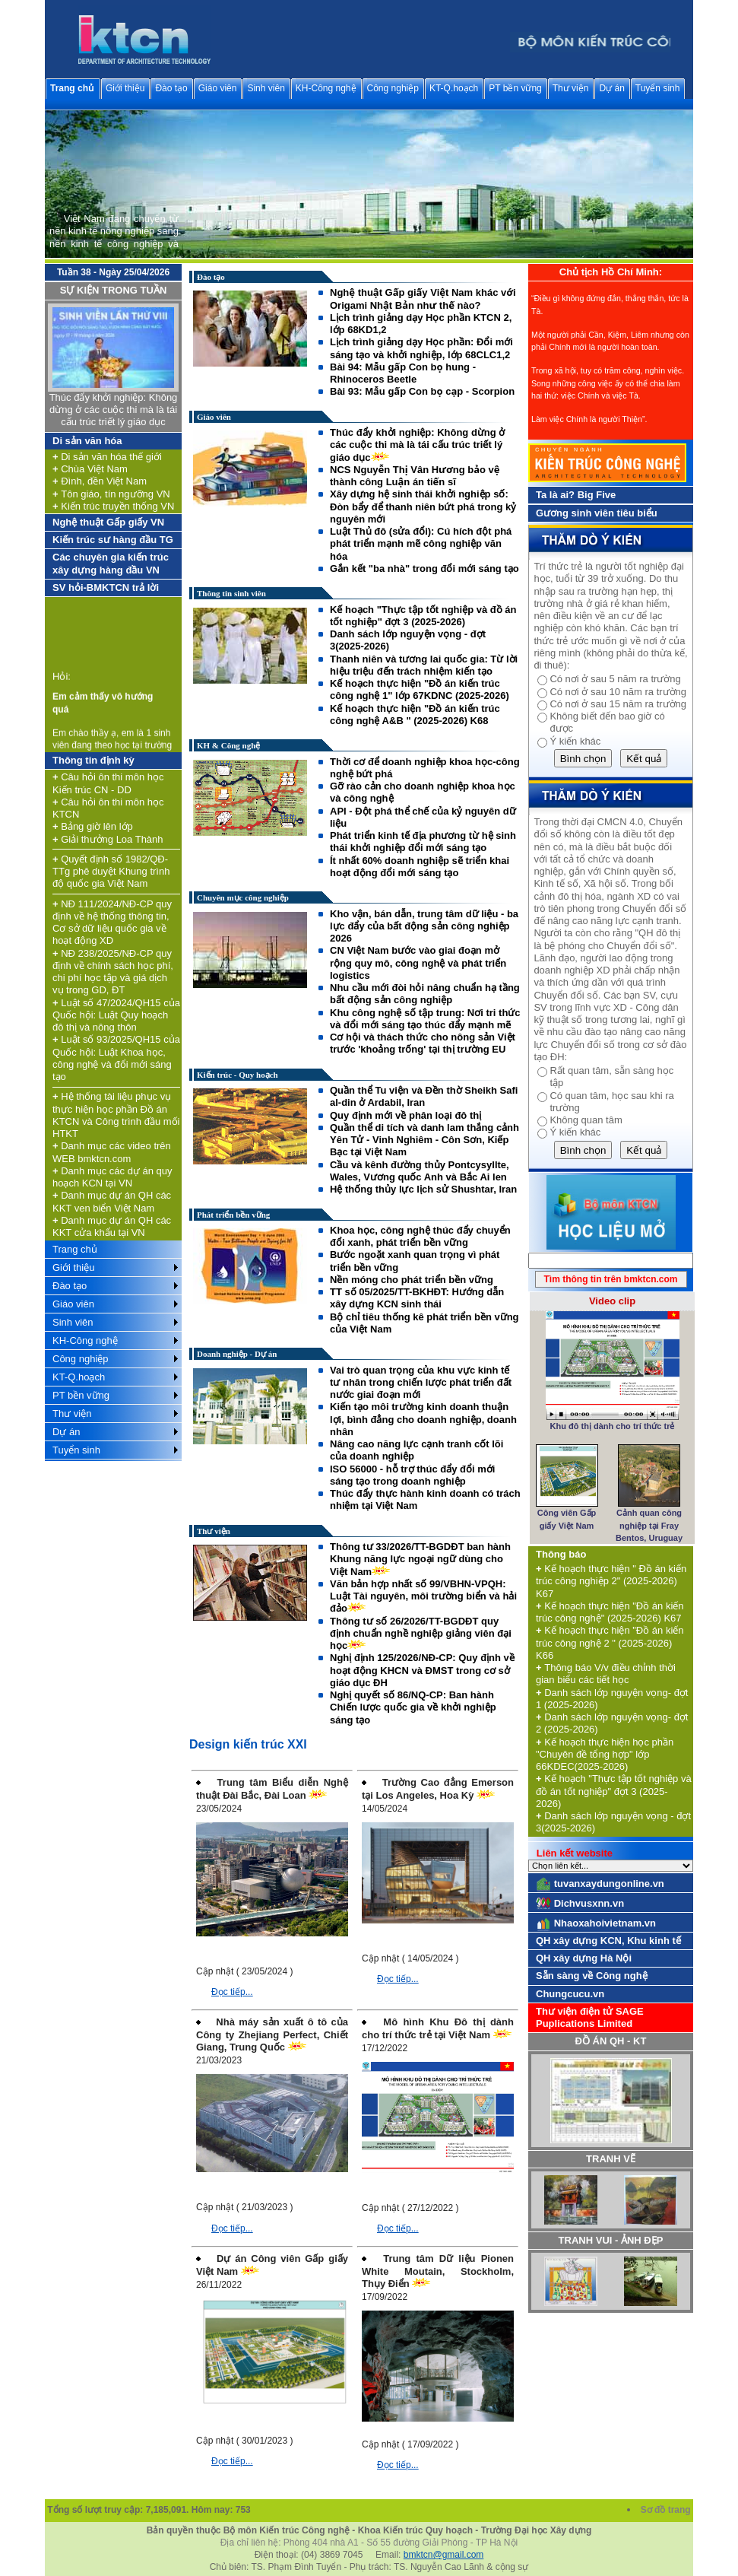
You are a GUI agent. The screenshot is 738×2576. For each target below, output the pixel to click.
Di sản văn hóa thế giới (107, 456)
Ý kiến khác (575, 741)
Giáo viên (217, 88)
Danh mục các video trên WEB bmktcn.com (111, 1152)
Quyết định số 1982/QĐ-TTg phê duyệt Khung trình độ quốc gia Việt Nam (110, 871)
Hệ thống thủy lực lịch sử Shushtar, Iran (423, 1189)
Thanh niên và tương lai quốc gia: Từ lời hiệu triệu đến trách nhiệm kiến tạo (424, 665)
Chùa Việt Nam (90, 469)
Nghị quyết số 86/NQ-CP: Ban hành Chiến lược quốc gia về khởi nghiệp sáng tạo (413, 1707)
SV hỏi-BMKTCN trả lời (105, 587)
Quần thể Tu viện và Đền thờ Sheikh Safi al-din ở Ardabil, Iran (424, 1096)
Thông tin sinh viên (231, 593)
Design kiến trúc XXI (248, 1744)
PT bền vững (515, 88)
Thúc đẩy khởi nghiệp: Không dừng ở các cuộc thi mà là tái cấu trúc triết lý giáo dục (113, 410)
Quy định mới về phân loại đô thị (405, 1115)
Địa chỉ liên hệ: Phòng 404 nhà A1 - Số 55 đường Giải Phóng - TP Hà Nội (369, 2542)
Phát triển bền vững (233, 1214)
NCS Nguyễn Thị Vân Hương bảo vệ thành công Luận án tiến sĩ (415, 476)
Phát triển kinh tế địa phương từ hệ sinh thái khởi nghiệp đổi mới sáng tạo (423, 841)
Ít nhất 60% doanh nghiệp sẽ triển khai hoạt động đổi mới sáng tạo (419, 866)
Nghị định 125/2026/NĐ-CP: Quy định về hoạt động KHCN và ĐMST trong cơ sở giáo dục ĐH (422, 1670)
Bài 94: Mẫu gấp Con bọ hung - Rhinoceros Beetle (403, 373)
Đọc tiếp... (232, 1992)
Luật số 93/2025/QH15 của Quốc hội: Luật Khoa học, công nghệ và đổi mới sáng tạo (116, 1058)
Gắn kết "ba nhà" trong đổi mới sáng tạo (424, 568)
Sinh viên (265, 88)
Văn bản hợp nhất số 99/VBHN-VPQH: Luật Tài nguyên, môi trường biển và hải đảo (423, 1596)
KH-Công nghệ (326, 88)
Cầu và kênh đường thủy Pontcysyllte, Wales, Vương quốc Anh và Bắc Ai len (419, 1171)
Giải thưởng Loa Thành (107, 839)
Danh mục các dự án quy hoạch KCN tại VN (112, 1177)
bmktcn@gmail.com (444, 2554)
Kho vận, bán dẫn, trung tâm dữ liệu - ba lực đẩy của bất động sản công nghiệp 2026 (424, 926)
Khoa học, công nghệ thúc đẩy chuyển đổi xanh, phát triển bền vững (420, 1236)
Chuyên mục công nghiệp (243, 897)
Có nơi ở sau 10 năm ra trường (618, 691)
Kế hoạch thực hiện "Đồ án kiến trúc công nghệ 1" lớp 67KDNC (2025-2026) (419, 689)
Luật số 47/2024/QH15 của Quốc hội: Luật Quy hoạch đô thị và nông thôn (116, 1015)
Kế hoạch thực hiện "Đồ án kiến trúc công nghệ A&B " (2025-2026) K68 (415, 714)
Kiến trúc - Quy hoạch (237, 1074)
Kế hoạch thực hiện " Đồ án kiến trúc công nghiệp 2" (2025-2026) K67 (611, 1581)
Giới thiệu (125, 88)
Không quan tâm (586, 1120)
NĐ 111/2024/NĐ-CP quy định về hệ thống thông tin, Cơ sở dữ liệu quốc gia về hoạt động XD (112, 922)
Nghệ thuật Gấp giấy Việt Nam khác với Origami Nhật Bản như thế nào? (423, 298)
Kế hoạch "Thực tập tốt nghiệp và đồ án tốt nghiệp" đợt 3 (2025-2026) (423, 615)
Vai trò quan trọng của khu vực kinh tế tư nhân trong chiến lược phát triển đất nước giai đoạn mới (421, 1382)
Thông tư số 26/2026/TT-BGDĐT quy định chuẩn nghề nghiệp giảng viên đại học (421, 1633)
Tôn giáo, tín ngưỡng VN (111, 494)
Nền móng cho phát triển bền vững (411, 1279)
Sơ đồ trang (667, 2510)
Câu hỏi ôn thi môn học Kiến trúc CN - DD (107, 783)
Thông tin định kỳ (93, 760)
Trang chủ (71, 88)
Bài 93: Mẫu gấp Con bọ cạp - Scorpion (422, 391)
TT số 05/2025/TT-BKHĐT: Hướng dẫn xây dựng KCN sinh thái (417, 1298)
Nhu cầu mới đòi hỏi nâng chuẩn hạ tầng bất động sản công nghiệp (425, 993)
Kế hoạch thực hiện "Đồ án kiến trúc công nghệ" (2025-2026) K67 (610, 1612)
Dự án (611, 88)
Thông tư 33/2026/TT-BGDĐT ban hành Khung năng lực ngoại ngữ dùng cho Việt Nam (420, 1559)
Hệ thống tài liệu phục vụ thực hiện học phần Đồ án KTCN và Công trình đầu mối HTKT (115, 1115)
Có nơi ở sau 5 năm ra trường (615, 678)
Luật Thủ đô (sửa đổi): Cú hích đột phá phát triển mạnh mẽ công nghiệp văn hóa (421, 544)
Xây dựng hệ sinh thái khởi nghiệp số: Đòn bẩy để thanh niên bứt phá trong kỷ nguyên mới (423, 506)
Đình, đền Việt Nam (99, 481)
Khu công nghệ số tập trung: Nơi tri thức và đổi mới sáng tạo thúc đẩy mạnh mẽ (425, 1019)
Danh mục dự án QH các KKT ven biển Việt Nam (111, 1201)
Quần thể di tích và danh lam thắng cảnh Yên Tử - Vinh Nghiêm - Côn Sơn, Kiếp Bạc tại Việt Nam (424, 1140)
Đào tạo (171, 88)
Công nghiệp (393, 88)
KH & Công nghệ (228, 745)
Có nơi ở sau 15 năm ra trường (618, 704)
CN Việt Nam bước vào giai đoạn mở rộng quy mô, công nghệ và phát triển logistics (418, 963)
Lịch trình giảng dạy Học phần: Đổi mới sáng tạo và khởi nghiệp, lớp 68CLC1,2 (421, 348)
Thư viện (571, 88)
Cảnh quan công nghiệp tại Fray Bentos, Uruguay (649, 1525)
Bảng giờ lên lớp (92, 826)
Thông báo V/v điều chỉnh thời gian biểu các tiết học (606, 1673)
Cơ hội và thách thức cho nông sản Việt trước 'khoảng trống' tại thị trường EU (422, 1043)
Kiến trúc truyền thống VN (113, 506)
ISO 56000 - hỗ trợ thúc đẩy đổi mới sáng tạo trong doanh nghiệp (412, 1475)
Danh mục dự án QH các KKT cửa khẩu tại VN (111, 1226)
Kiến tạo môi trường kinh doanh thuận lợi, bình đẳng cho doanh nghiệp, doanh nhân (423, 1419)
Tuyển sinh (657, 88)
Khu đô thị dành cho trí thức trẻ (612, 1426)
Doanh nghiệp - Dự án (237, 1353)
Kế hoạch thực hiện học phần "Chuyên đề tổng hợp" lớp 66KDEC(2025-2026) (604, 1754)
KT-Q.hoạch (453, 88)
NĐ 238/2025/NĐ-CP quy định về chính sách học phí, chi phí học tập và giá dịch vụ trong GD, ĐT (112, 972)
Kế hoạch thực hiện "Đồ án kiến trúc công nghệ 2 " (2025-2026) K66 (610, 1643)
